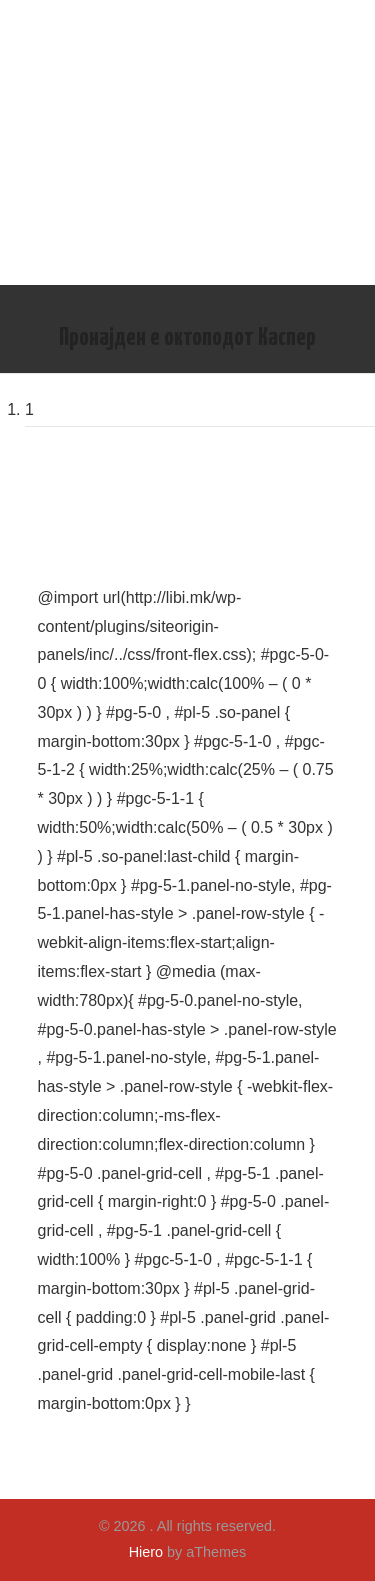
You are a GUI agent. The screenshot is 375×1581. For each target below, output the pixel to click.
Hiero (146, 1552)
